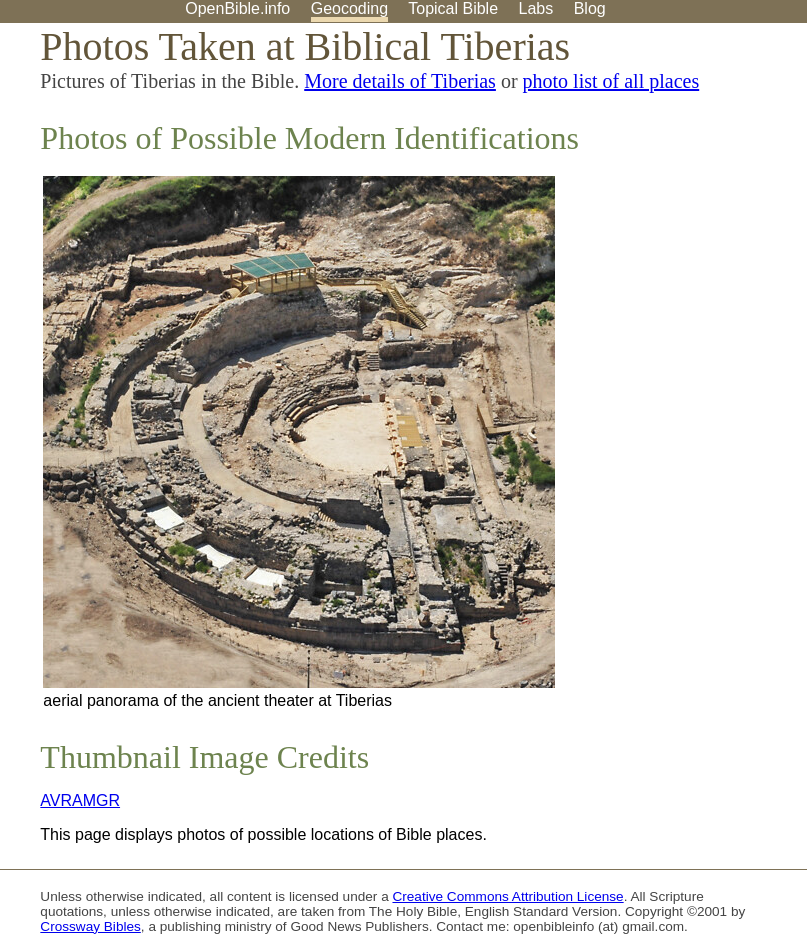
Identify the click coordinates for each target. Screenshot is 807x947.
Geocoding (349, 8)
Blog (590, 8)
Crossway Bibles (90, 926)
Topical (453, 8)
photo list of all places (611, 81)
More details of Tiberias (400, 81)
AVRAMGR (80, 800)
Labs (536, 8)
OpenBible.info (237, 8)
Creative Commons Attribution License (507, 896)
